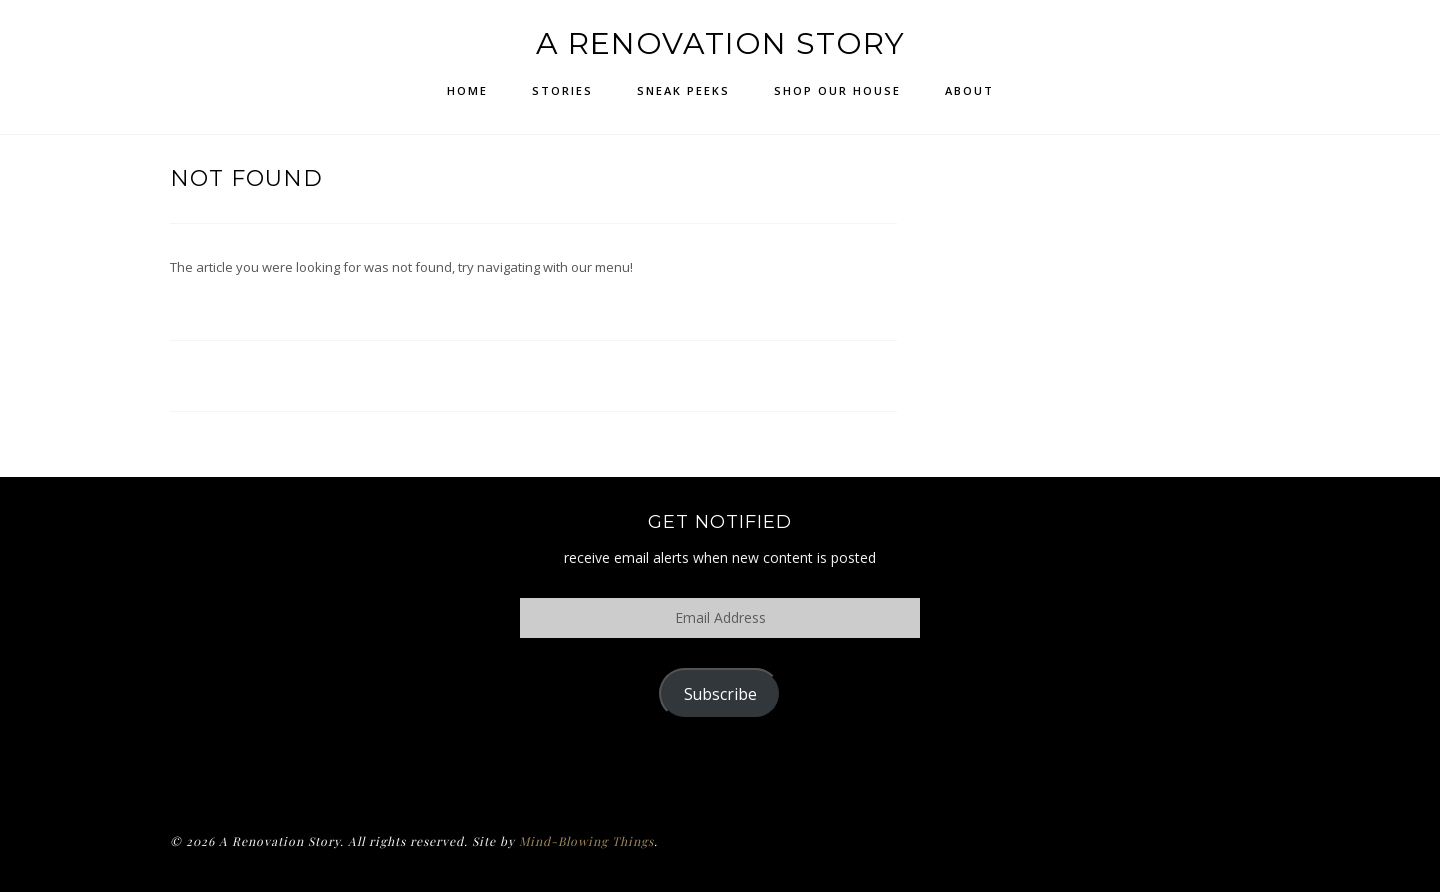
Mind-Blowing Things (586, 841)
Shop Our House (837, 90)
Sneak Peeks (683, 90)
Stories (562, 90)
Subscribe (720, 694)
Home (467, 90)
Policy (720, 770)
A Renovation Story (720, 43)
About (969, 90)
